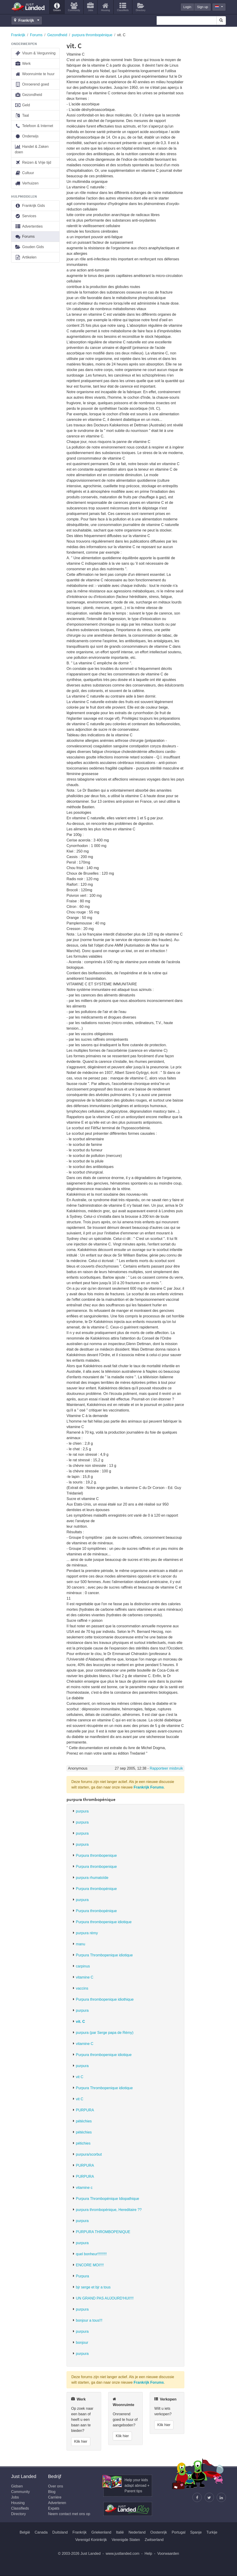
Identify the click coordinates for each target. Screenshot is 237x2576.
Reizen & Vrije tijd (33, 162)
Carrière (54, 2497)
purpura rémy (87, 1933)
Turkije (212, 2532)
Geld (22, 105)
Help (148, 2553)
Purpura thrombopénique (96, 1889)
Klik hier (80, 2441)
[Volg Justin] (209, 2497)
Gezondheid (57, 35)
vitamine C (85, 1977)
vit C (79, 2077)
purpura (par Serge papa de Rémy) (105, 2033)
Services (25, 216)
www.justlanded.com (123, 2553)
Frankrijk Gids (30, 205)
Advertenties (29, 226)
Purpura (82, 2276)
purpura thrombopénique (92, 35)
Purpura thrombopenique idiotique (104, 1922)
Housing (18, 2503)
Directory (18, 2514)
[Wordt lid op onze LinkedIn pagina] (221, 2497)
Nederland (137, 2532)
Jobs (15, 2497)
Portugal (178, 2532)
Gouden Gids (29, 247)
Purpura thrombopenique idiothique (105, 1999)
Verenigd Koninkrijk (91, 2540)
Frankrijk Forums (149, 1787)
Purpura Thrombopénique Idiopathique (107, 2199)
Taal (22, 115)
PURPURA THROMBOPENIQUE (103, 2232)
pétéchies (84, 2121)
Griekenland (101, 2532)
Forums (36, 35)
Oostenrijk (158, 2532)
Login (187, 7)
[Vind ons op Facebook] (197, 2497)
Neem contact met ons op (69, 2514)
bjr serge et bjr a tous (93, 2287)
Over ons (55, 2486)
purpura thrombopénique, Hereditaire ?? (109, 2210)
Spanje (196, 2532)
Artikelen (25, 257)
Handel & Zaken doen (32, 149)
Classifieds (20, 2508)
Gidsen (17, 2486)
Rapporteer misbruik (166, 1768)
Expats (53, 2508)
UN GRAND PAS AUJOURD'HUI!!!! (105, 2298)
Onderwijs (27, 136)
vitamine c (84, 2188)
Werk (23, 63)
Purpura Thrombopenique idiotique (104, 1955)
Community (20, 2492)
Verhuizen (27, 183)
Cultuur (24, 173)
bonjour (82, 2342)
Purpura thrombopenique (96, 1855)
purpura (82, 1811)
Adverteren (57, 2503)
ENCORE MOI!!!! (90, 2265)
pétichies (83, 2143)
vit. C (80, 2021)
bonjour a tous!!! (89, 2320)
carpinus (83, 1966)
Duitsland (60, 2532)
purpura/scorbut (89, 2154)
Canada (41, 2532)
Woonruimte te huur (35, 74)
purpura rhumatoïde (92, 1878)
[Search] (221, 20)
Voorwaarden (168, 2553)
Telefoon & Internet (34, 126)
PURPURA (85, 2110)
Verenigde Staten (126, 2540)
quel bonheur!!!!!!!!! (91, 2254)
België (25, 2532)
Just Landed (28, 7)
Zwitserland (154, 2540)
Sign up (202, 7)
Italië (120, 2532)
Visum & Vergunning (35, 53)
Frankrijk (18, 35)
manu (80, 1944)
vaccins (82, 1988)
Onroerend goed (32, 84)
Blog (51, 2492)
